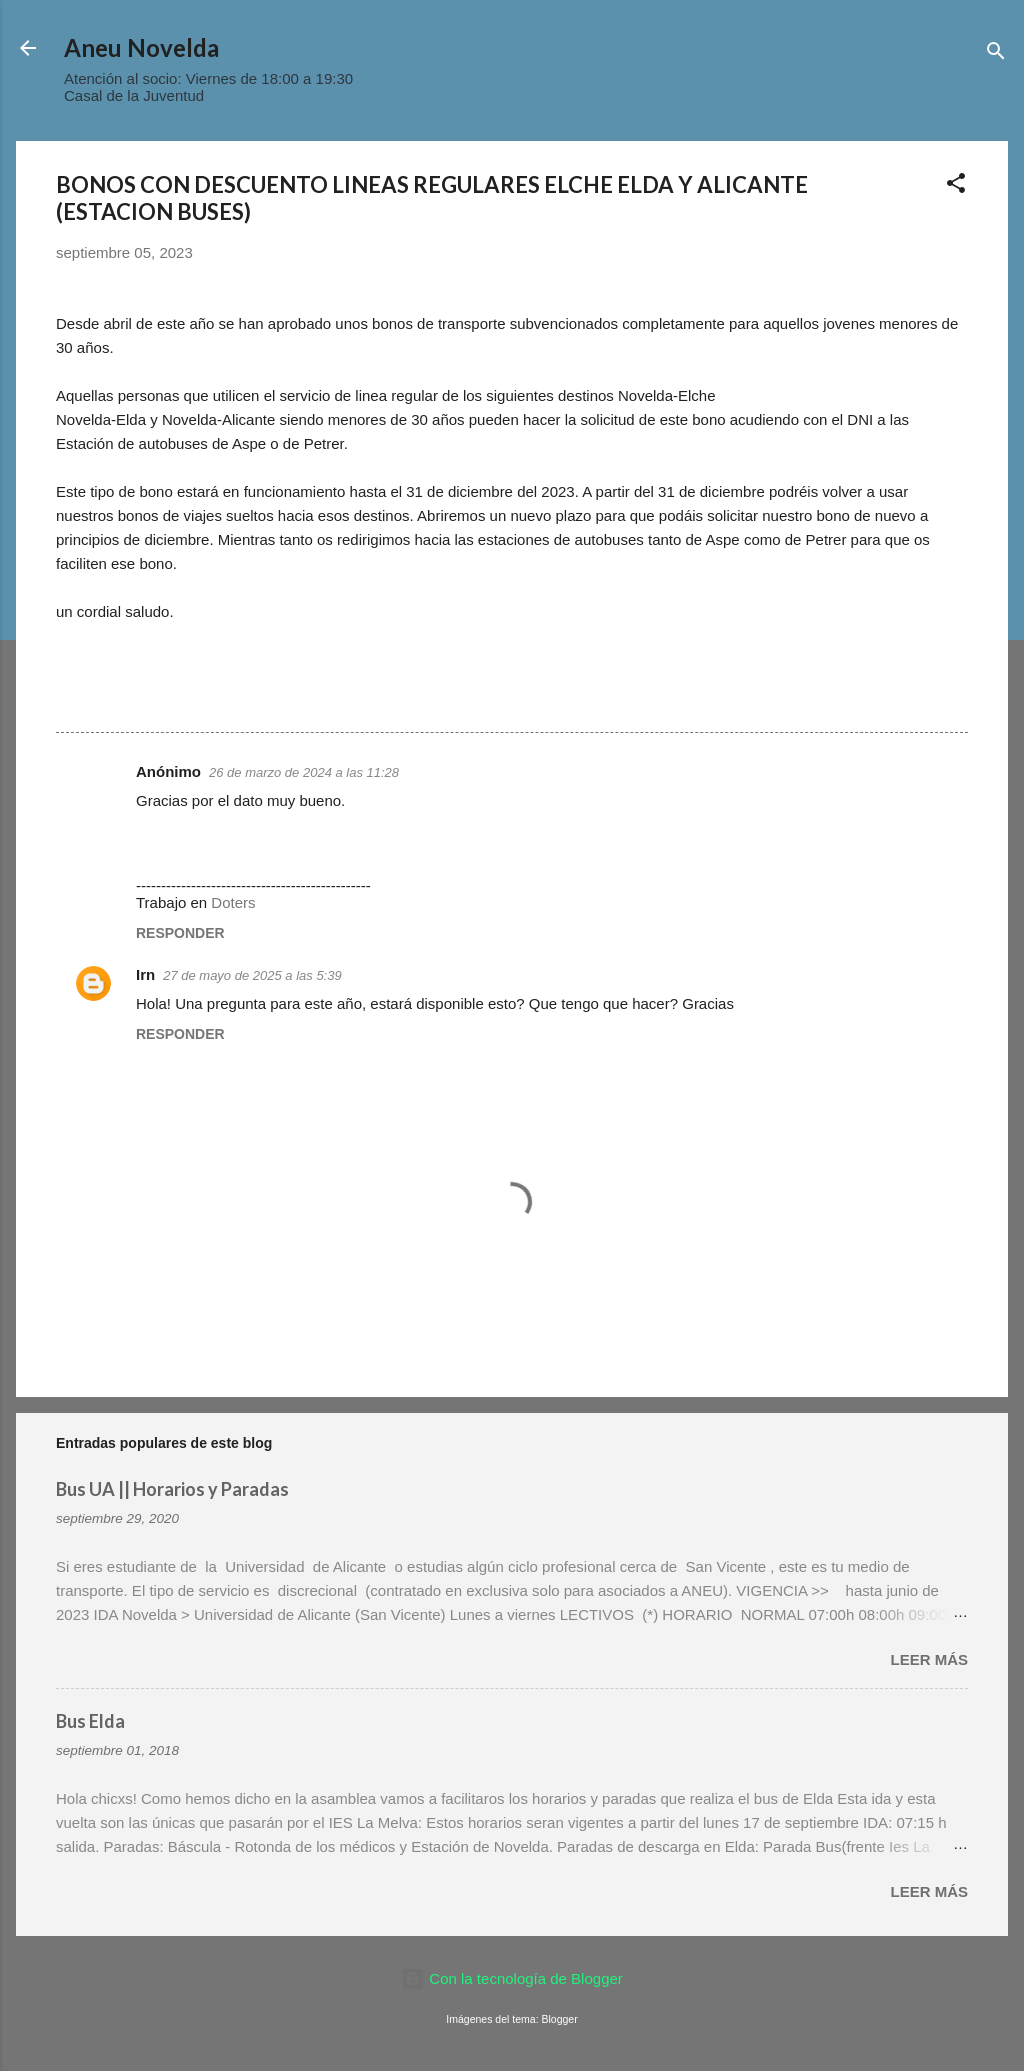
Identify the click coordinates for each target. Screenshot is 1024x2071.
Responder (180, 933)
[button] (956, 186)
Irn (145, 974)
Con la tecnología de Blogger (512, 1978)
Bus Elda (90, 1721)
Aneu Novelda (141, 47)
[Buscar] (996, 54)
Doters (233, 902)
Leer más (929, 1659)
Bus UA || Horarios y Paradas (172, 1489)
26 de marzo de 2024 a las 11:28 (304, 772)
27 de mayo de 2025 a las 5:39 (252, 975)
